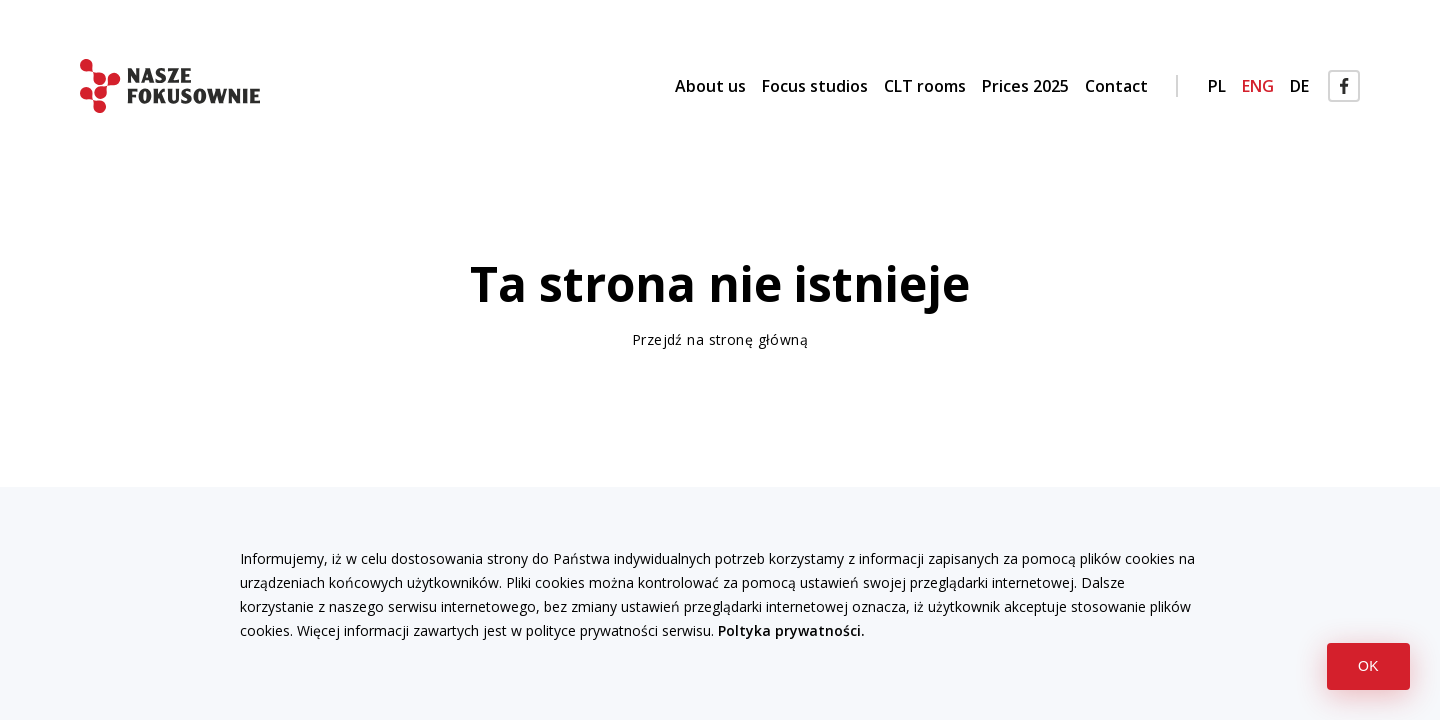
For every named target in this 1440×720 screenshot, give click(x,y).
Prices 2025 (1025, 86)
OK (1383, 665)
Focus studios (815, 86)
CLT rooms (925, 86)
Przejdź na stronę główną (720, 339)
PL (1217, 86)
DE (1299, 86)
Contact (1116, 86)
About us (710, 86)
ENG (1258, 86)
